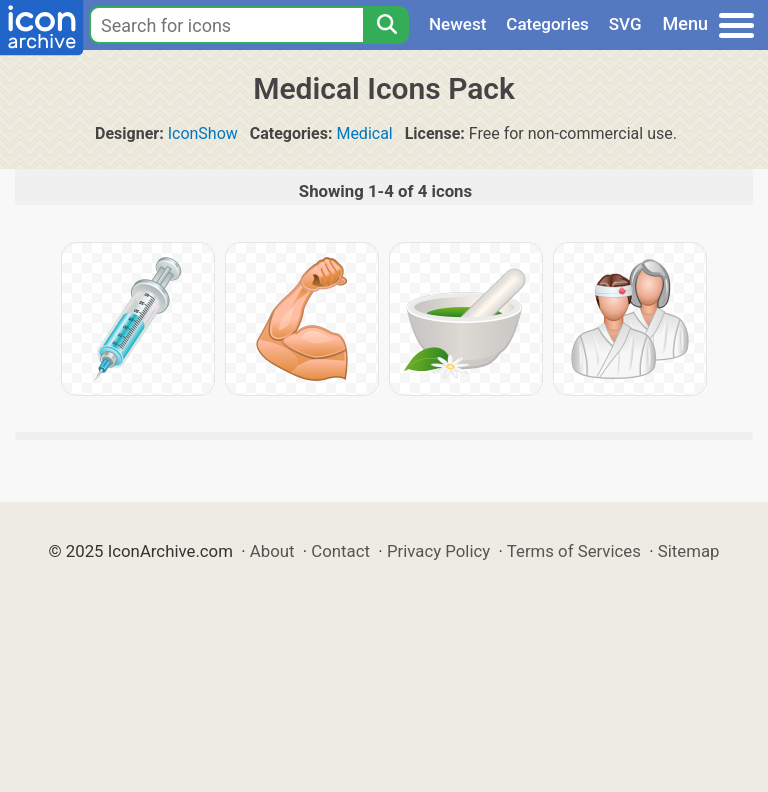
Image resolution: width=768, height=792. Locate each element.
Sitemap (689, 551)
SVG (625, 24)
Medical (364, 133)
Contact (340, 551)
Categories (547, 24)
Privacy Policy (438, 551)
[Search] (386, 25)
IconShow (203, 133)
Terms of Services (574, 551)
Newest (457, 24)
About (272, 551)
